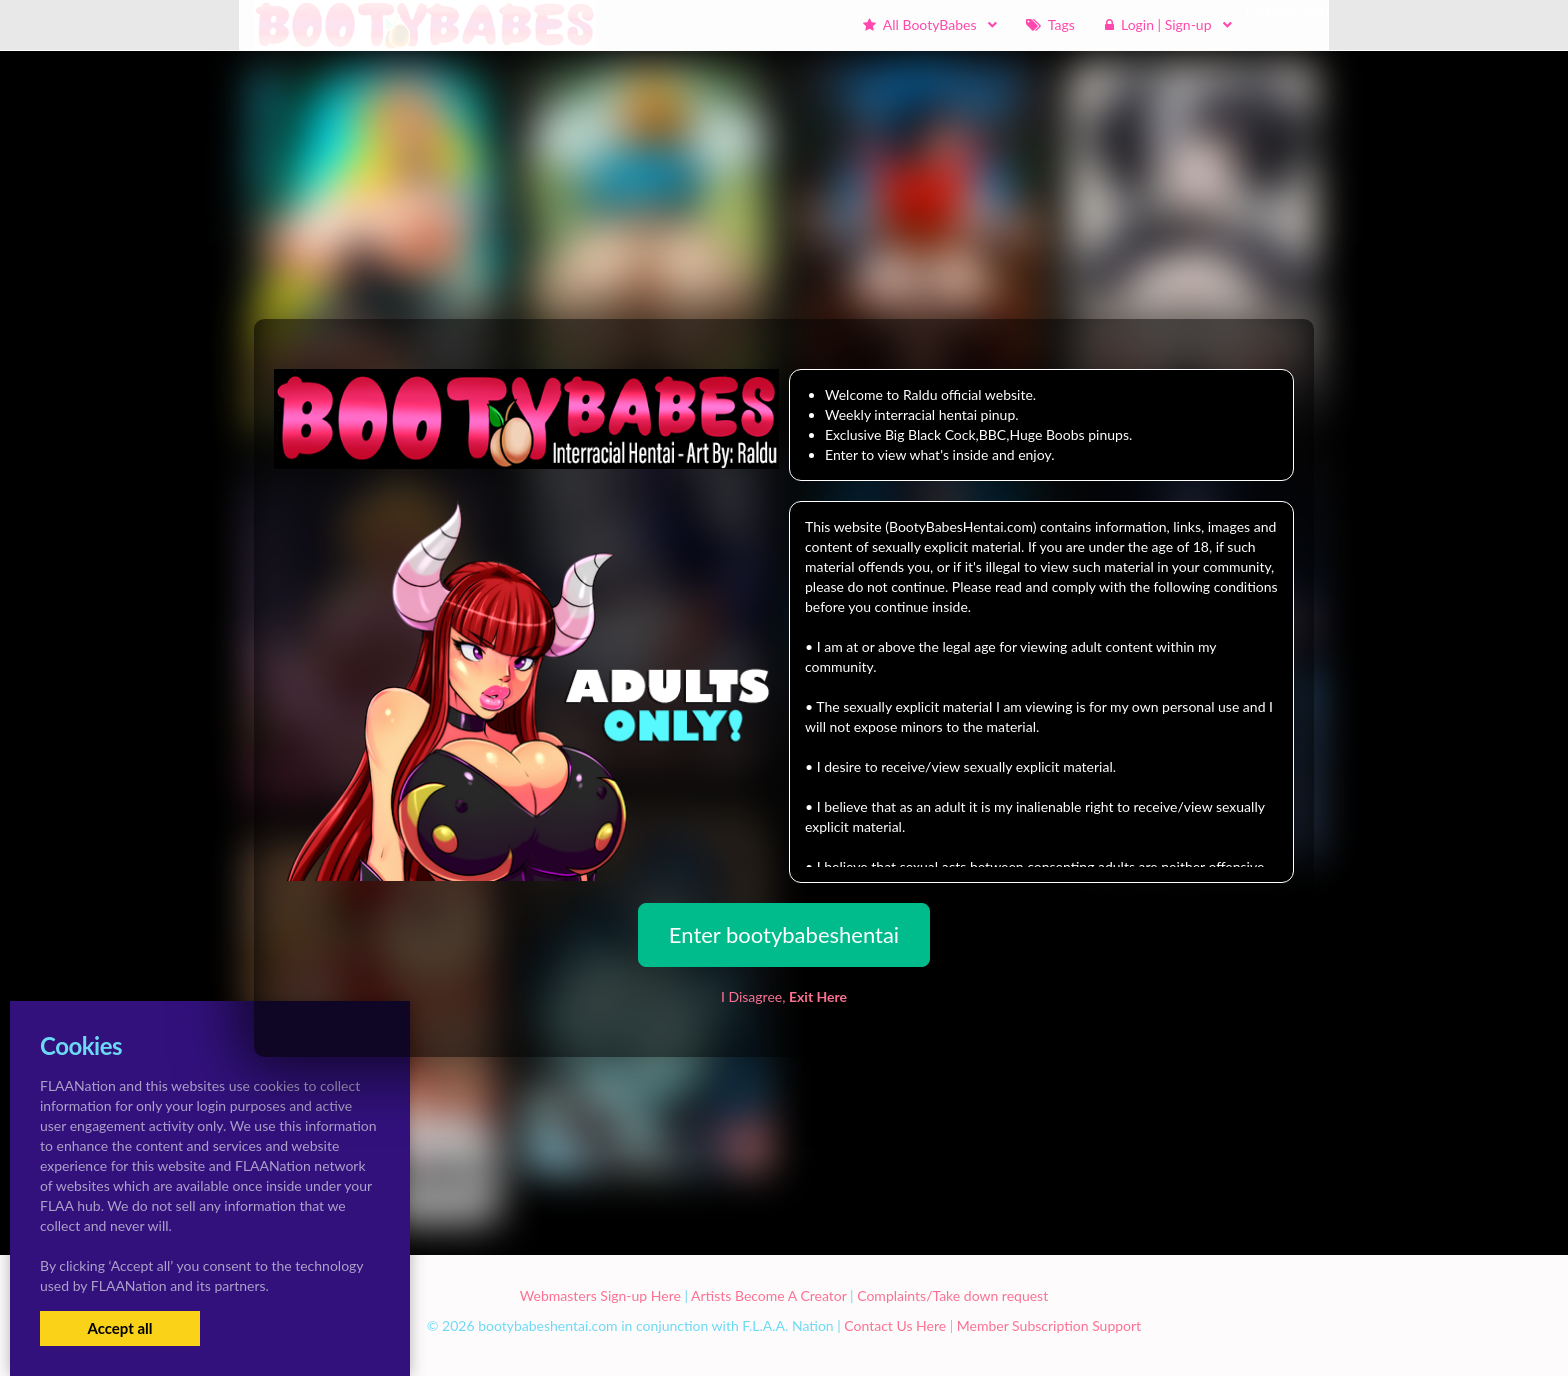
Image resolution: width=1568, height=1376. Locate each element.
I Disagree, (784, 996)
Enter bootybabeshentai (784, 934)
